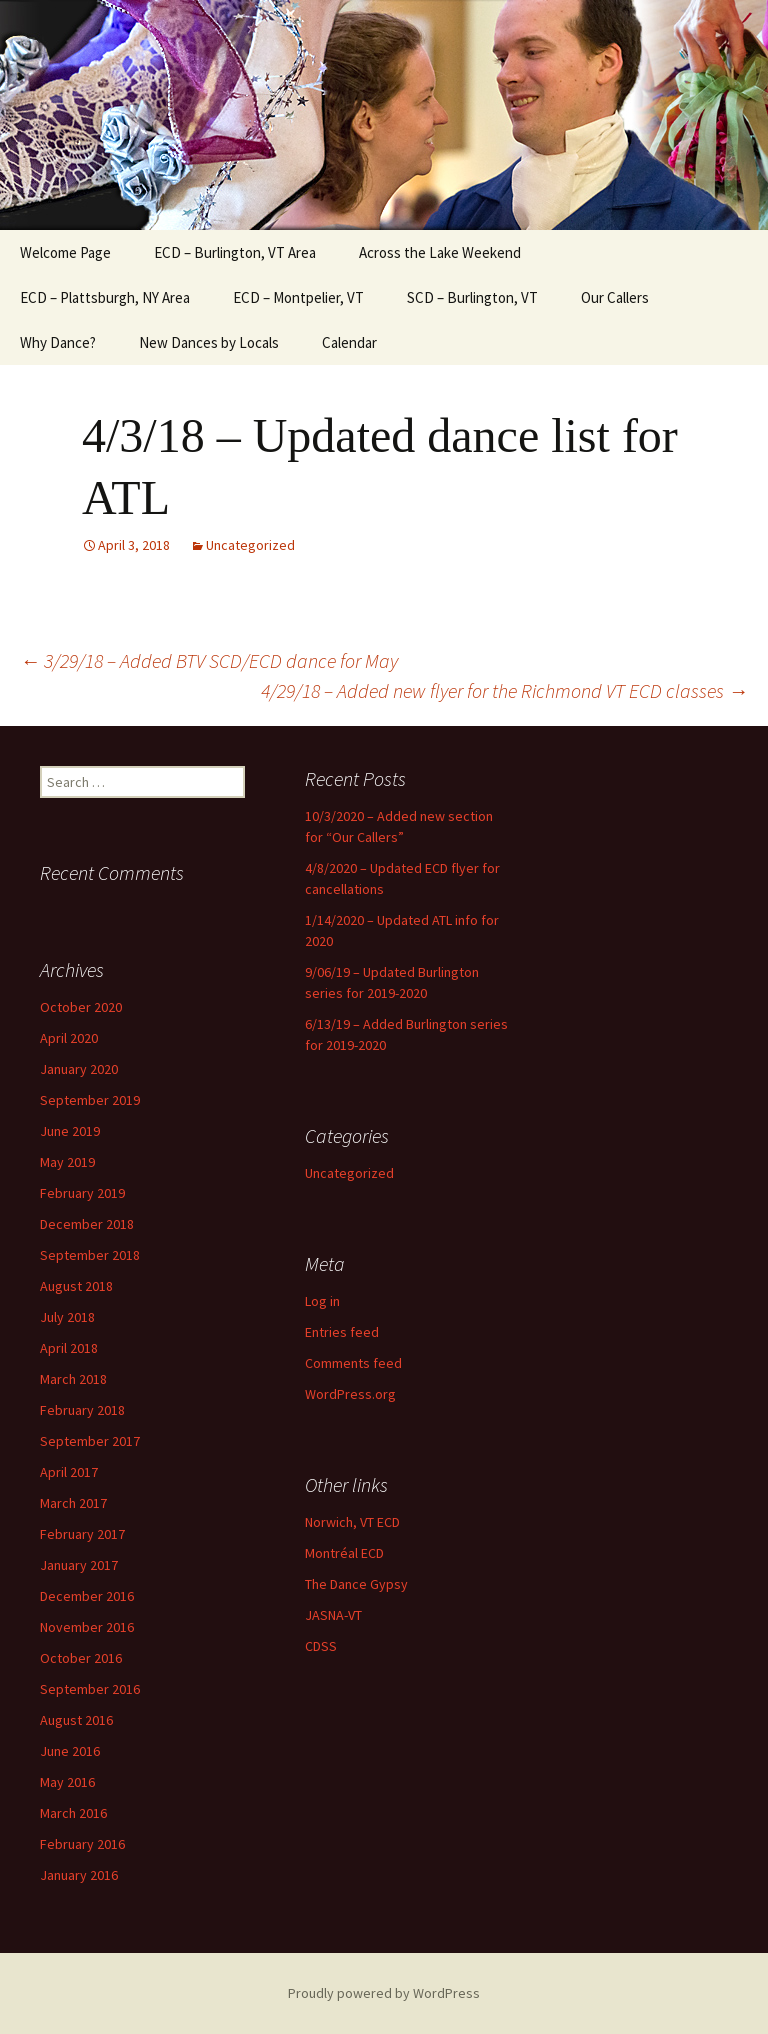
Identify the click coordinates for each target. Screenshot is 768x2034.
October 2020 (81, 1007)
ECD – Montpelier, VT (298, 297)
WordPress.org (350, 1394)
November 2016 (87, 1627)
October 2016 (81, 1658)
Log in (322, 1301)
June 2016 (70, 1751)
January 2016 (79, 1875)
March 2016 (73, 1813)
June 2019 (70, 1131)
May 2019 (67, 1162)
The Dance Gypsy (356, 1584)
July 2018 (67, 1317)
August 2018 (76, 1286)
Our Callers (615, 297)
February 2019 (82, 1193)
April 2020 (69, 1038)
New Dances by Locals (209, 342)
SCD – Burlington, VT (472, 297)
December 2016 (87, 1596)
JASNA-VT (333, 1615)
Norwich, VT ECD (352, 1522)
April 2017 (69, 1472)
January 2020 (79, 1069)
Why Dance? (58, 342)
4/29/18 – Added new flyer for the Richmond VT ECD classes (504, 690)
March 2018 (73, 1379)
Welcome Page (65, 252)
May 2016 (67, 1782)
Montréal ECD (344, 1553)
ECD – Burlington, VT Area (235, 252)
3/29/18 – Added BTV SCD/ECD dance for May (209, 660)
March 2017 (73, 1503)
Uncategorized (250, 545)
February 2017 (82, 1534)
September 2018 (90, 1255)
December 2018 (87, 1224)
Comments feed (353, 1363)
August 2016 (76, 1720)
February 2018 (82, 1410)
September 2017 (90, 1441)
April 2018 (69, 1348)
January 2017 (79, 1565)
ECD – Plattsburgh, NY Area (105, 297)
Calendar (349, 342)
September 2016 (90, 1689)
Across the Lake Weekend (440, 252)
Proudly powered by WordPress (384, 1993)
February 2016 (82, 1844)
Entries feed (342, 1332)
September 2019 (90, 1100)
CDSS (321, 1646)
